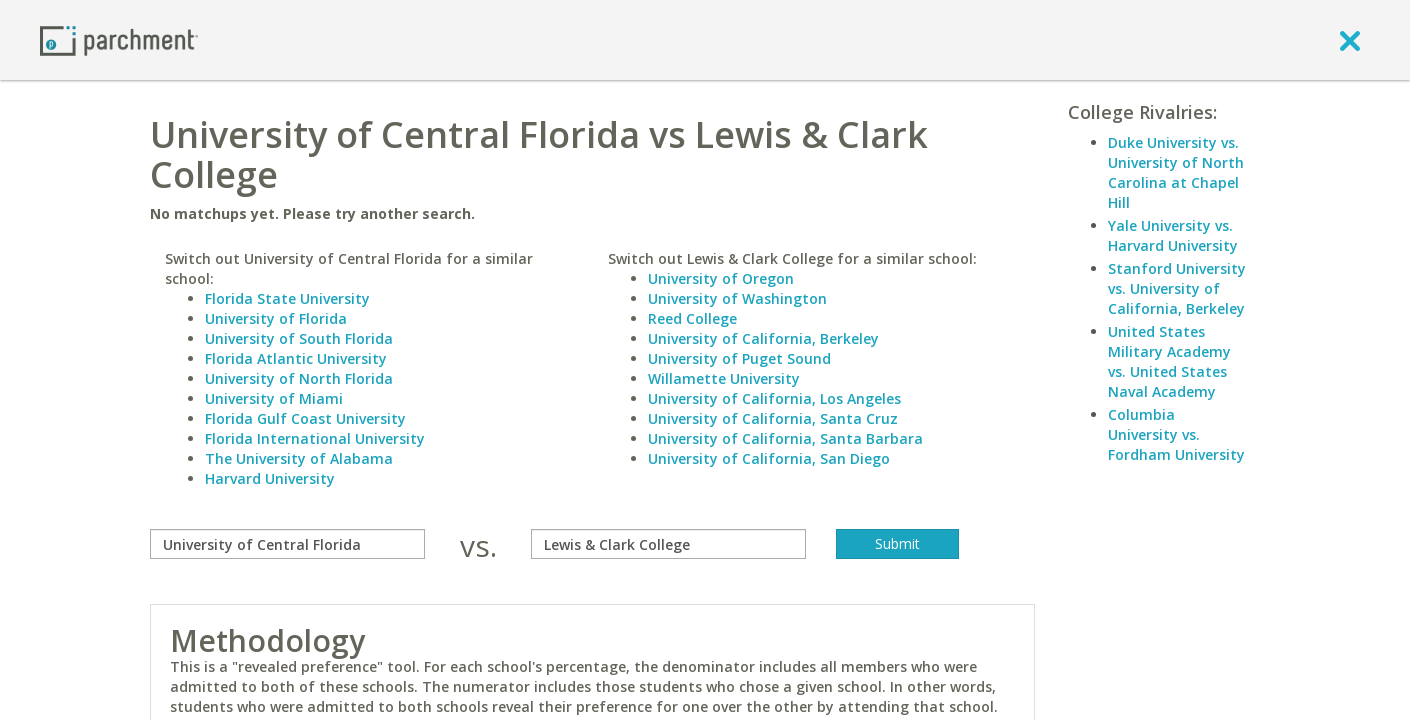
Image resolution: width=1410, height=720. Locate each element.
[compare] (287, 544)
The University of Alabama (299, 458)
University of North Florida (299, 378)
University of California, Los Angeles (774, 398)
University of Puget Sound (739, 358)
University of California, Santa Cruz (773, 418)
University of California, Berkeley (763, 338)
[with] (668, 544)
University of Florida (276, 318)
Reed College (692, 318)
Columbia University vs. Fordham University (1176, 434)
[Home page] (119, 39)
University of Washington (737, 298)
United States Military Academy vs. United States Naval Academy (1169, 361)
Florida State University (287, 298)
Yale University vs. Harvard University (1173, 235)
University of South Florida (299, 338)
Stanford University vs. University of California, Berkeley (1177, 288)
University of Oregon (721, 278)
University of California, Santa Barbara (785, 438)
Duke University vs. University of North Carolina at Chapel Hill (1176, 172)
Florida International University (315, 438)
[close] (1350, 40)
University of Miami (274, 398)
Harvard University (270, 478)
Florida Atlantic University (296, 358)
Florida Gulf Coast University (305, 418)
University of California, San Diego (769, 458)
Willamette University (724, 378)
